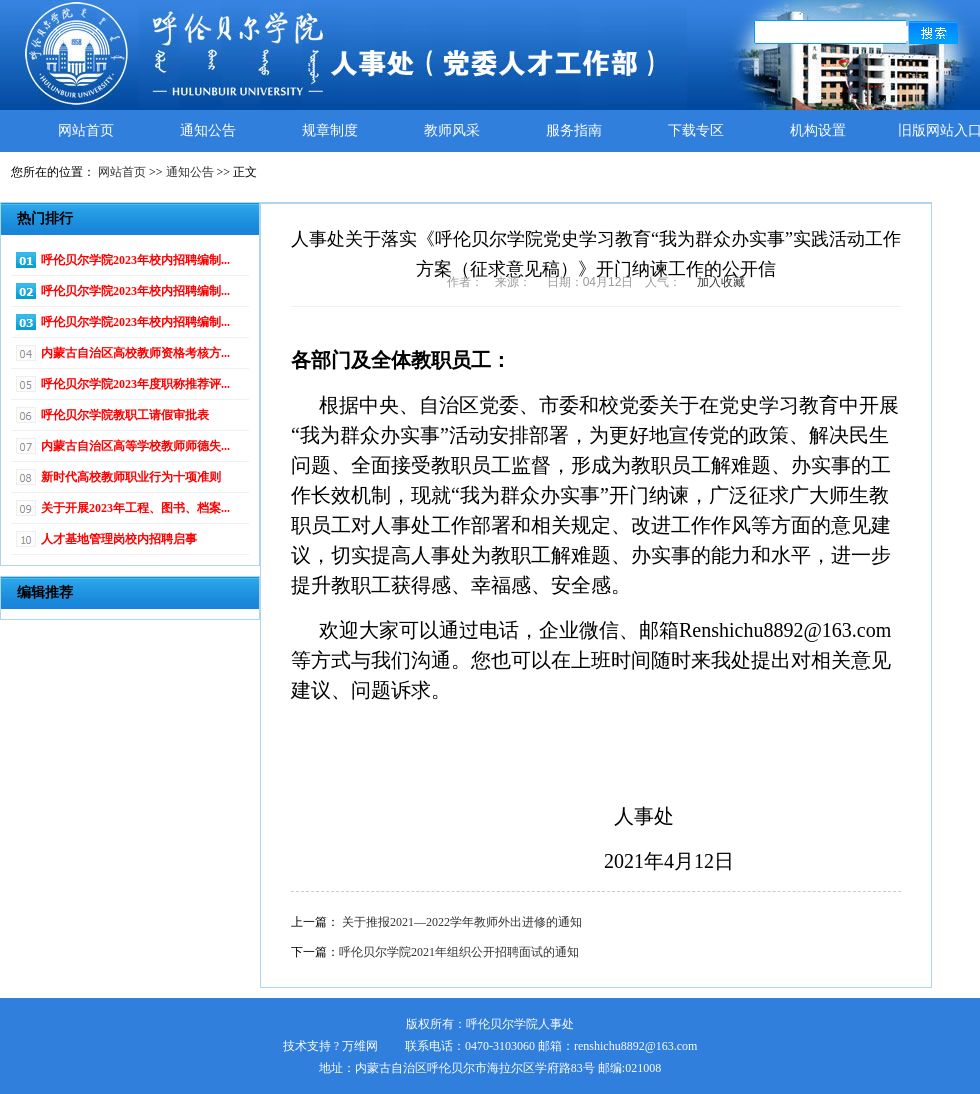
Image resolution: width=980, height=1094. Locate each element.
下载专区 (696, 130)
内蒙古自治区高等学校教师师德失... (135, 446)
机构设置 (818, 130)
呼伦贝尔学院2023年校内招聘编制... (135, 260)
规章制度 (330, 130)
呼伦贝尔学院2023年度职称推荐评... (135, 384)
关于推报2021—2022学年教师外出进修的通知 (462, 922)
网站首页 (86, 130)
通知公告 (208, 130)
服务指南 (574, 130)
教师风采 (452, 130)
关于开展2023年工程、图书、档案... (135, 508)
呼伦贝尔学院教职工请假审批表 (125, 415)
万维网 (360, 1046)
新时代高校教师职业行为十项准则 (131, 477)
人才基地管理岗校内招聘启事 (119, 539)
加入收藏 (721, 282)
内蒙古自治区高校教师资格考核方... (135, 353)
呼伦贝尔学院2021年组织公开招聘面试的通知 (459, 952)
